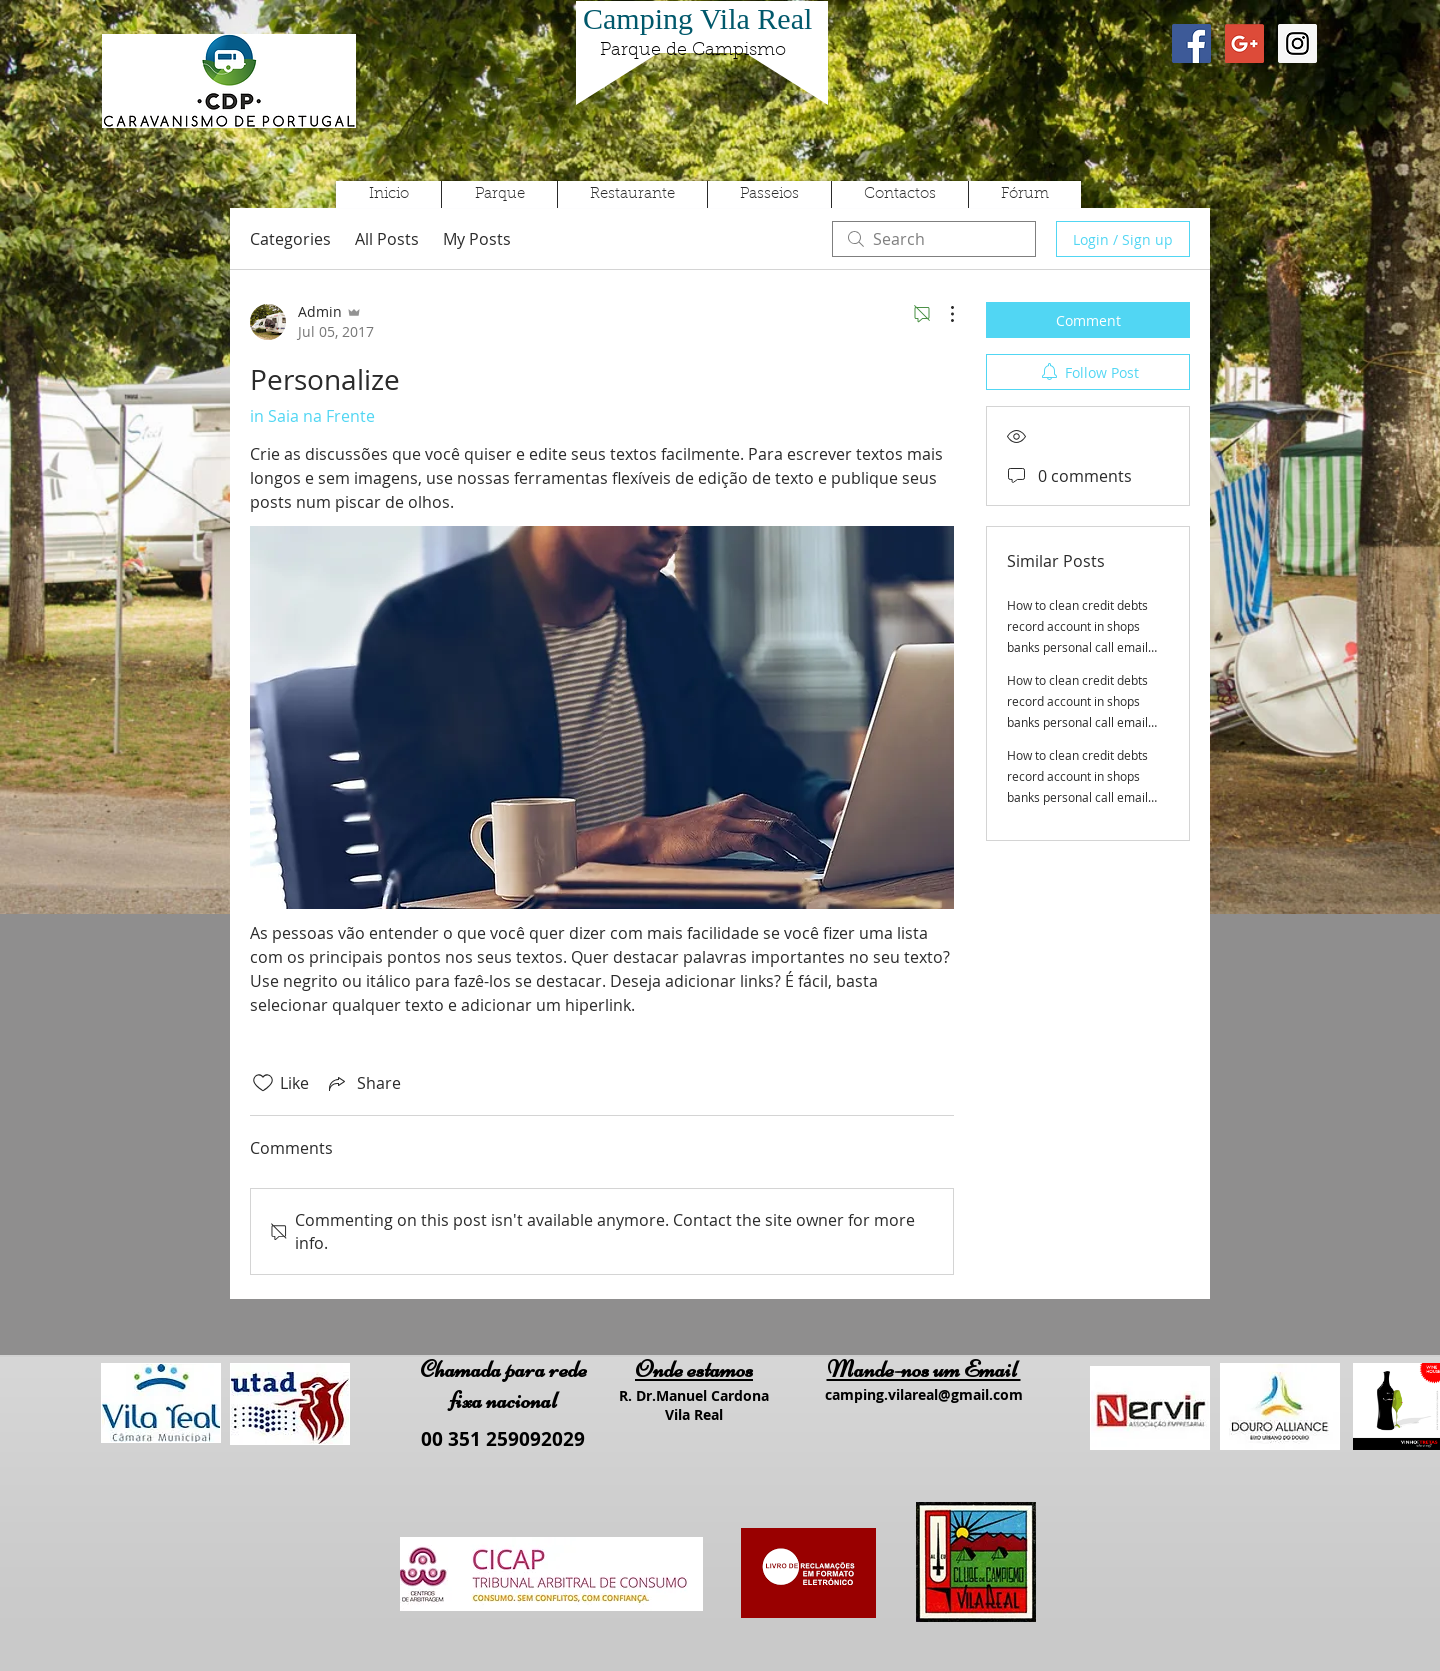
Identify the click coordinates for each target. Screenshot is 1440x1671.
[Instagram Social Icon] (1297, 43)
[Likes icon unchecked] (263, 1083)
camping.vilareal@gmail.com (924, 1394)
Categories (290, 239)
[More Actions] (942, 314)
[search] (934, 239)
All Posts (387, 239)
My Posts (477, 239)
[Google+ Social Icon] (1244, 43)
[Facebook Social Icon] (1191, 43)
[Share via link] (363, 1083)
